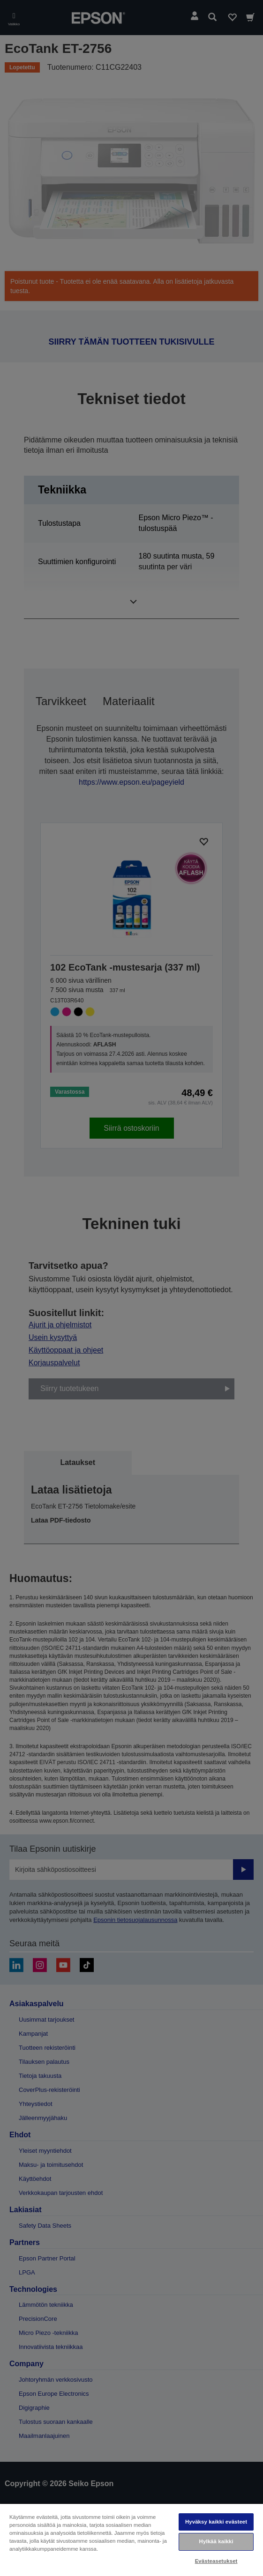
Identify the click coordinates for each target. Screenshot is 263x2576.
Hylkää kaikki (216, 2541)
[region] (131, 2539)
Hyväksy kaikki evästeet (216, 2521)
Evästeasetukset (216, 2561)
